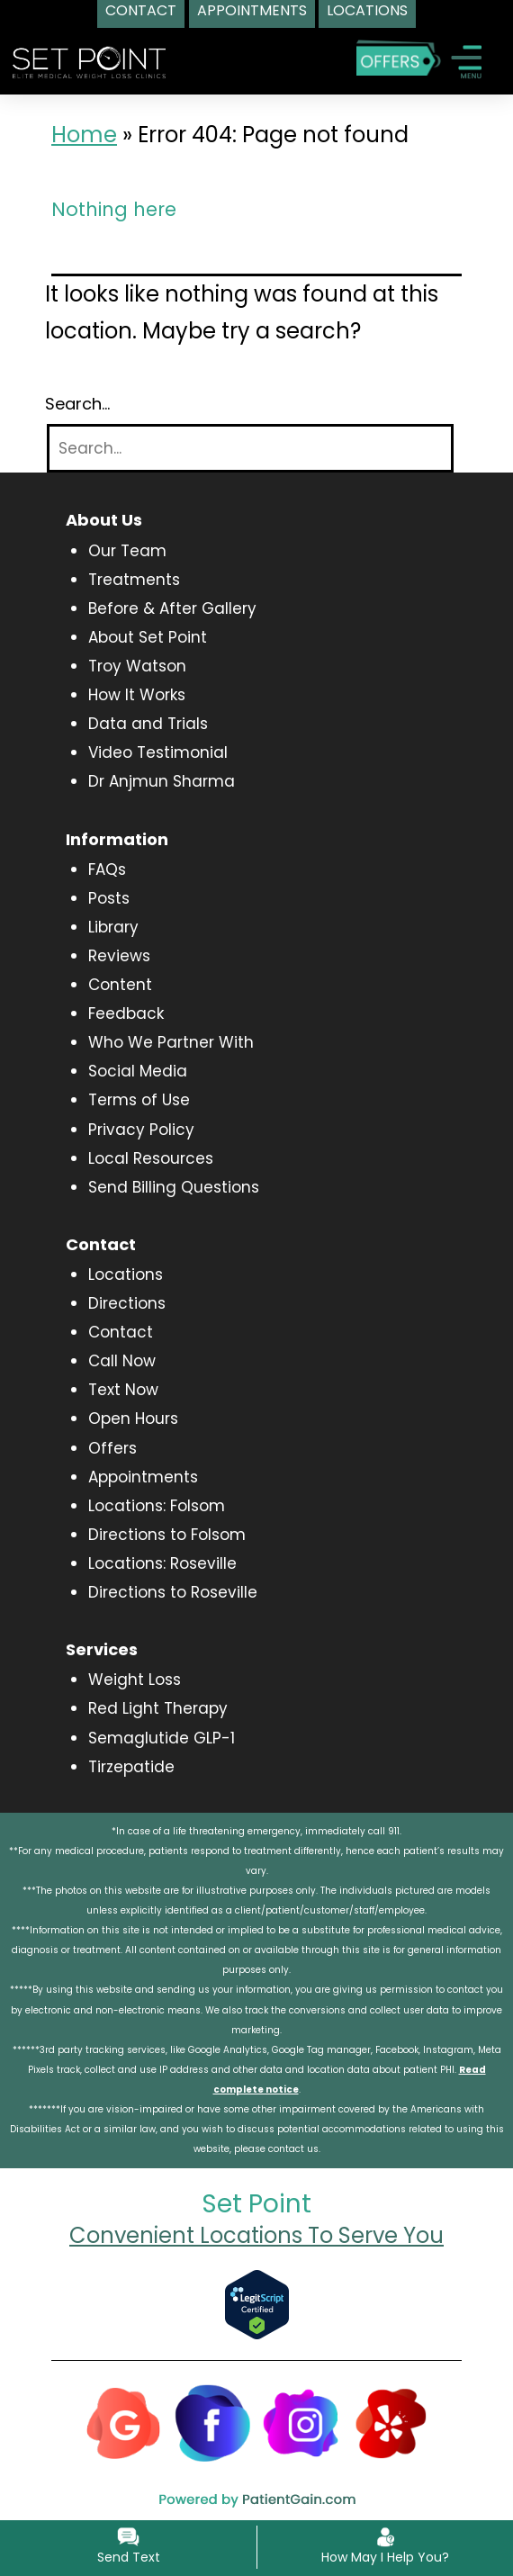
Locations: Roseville (162, 1563)
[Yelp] (390, 2422)
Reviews (119, 956)
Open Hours (133, 1418)
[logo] (89, 61)
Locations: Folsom (156, 1506)
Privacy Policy (141, 1129)
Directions (127, 1303)
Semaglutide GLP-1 (161, 1738)
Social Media (137, 1071)
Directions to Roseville (172, 1592)
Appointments (143, 1477)
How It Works (136, 695)
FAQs (107, 869)
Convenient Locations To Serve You (256, 2235)
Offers (112, 1448)
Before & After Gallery (172, 608)
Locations (125, 1274)
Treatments (134, 579)
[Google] (123, 2422)
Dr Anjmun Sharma (161, 781)
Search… (77, 404)
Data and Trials (148, 723)
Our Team (127, 551)
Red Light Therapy (158, 1708)
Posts (109, 898)
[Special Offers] (398, 57)
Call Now (122, 1361)
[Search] (250, 448)
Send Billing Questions (173, 1187)
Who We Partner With (171, 1042)
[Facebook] (212, 2422)
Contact (120, 1332)
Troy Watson (137, 666)
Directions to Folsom (167, 1534)
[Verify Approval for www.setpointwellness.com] (257, 2303)
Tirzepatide (131, 1767)
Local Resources (150, 1158)
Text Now (123, 1390)
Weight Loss (134, 1679)
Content (120, 984)
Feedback (126, 1013)
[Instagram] (301, 2422)
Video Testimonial (158, 752)
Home (84, 134)
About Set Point (147, 637)
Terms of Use (139, 1100)
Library (113, 927)
